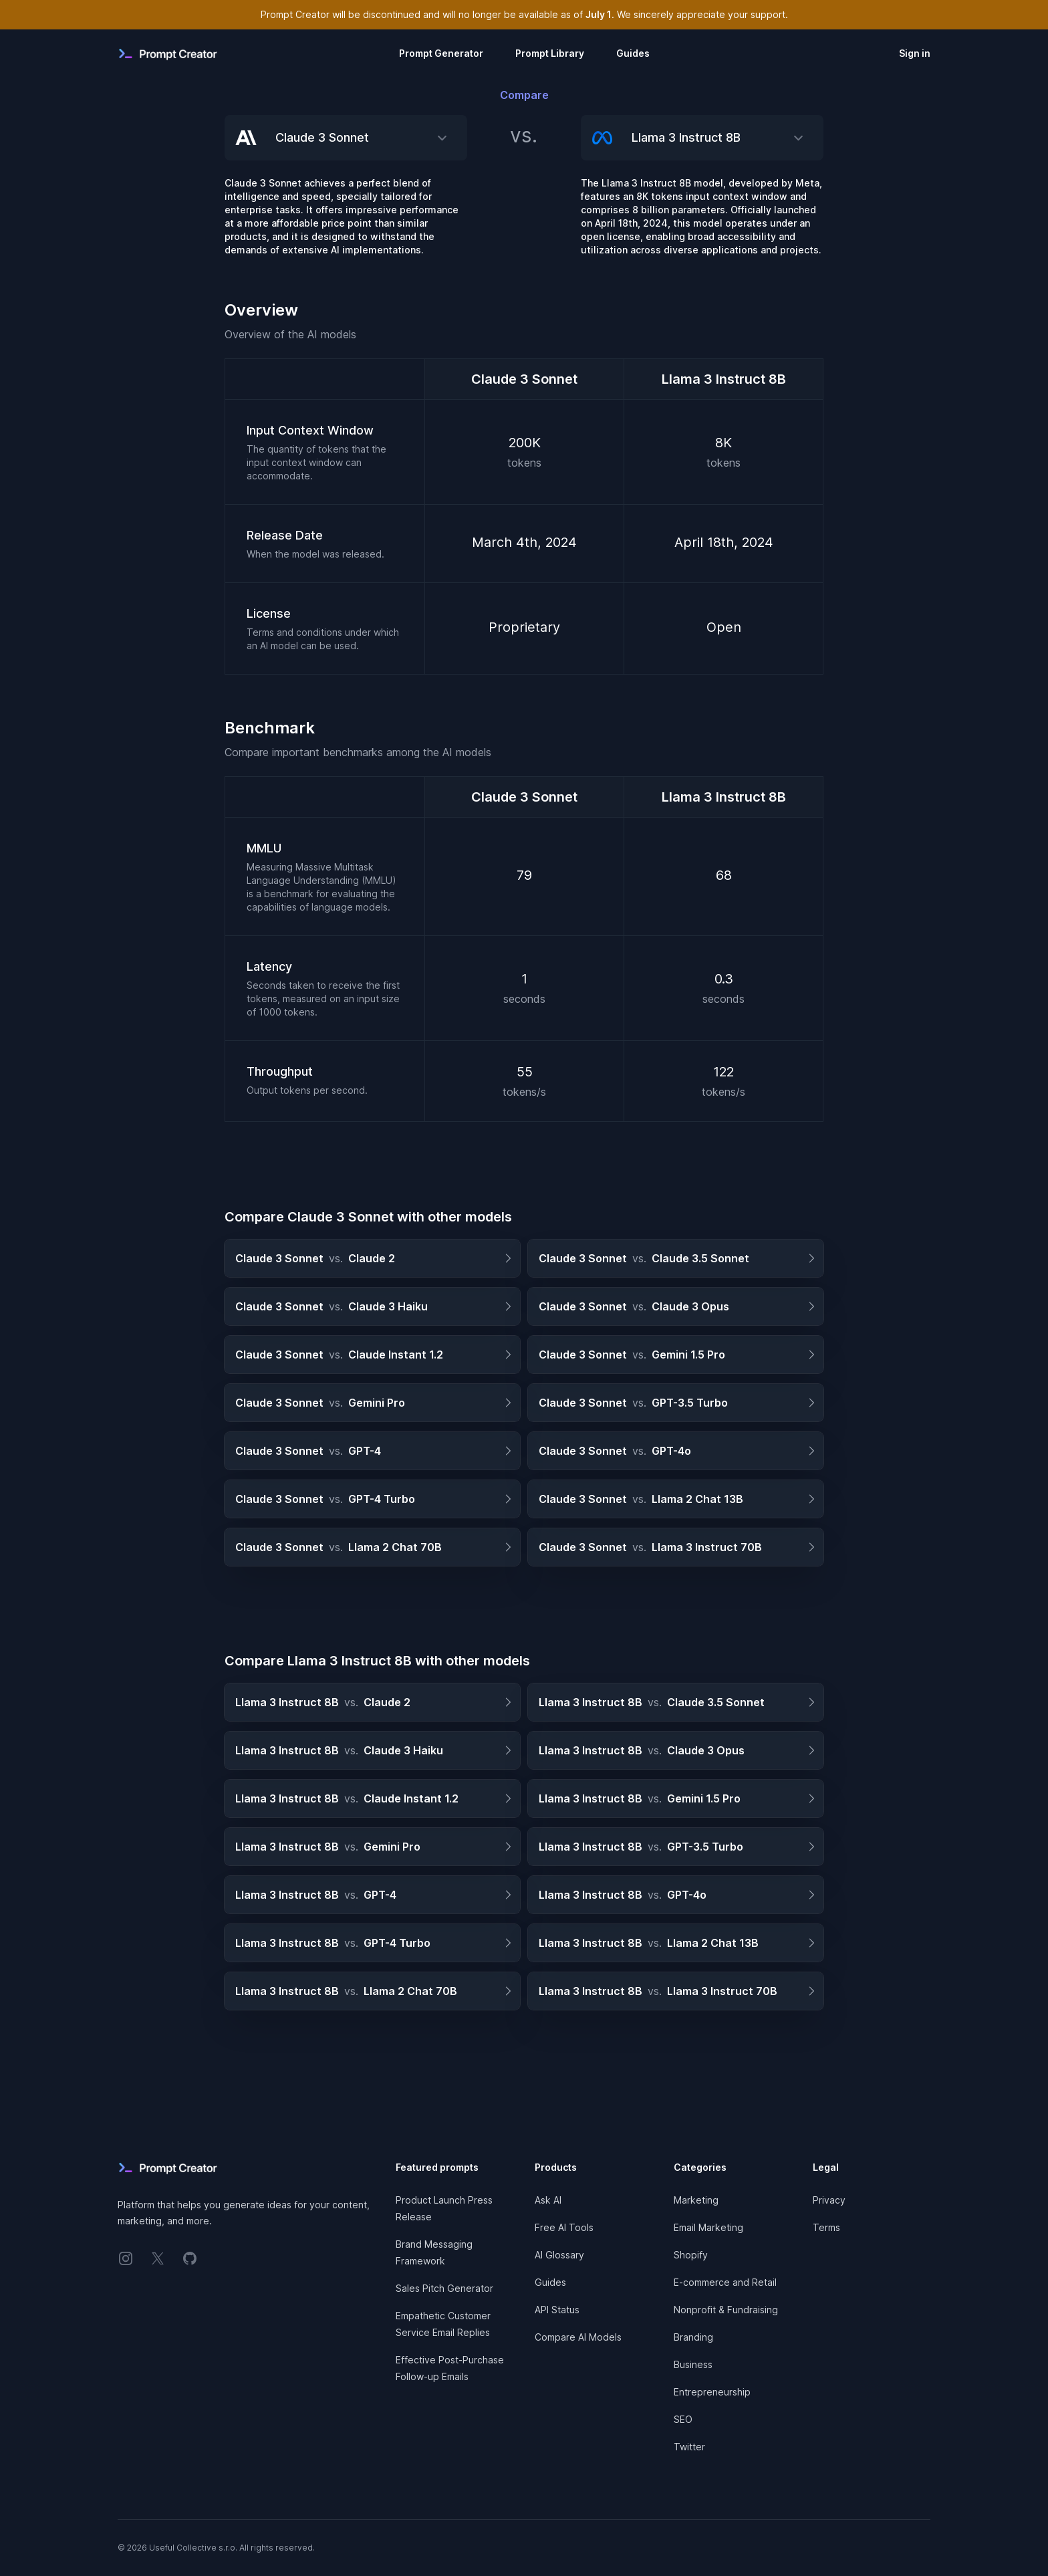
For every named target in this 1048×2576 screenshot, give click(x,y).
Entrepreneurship (712, 2391)
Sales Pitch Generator (444, 2288)
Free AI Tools (564, 2227)
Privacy (829, 2200)
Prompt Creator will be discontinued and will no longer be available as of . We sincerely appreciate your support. (524, 14)
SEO (683, 2419)
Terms (826, 2227)
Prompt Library (549, 53)
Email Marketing (708, 2227)
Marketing (696, 2200)
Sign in (914, 53)
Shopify (691, 2254)
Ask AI (548, 2200)
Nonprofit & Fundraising (726, 2309)
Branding (693, 2337)
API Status (557, 2309)
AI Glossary (559, 2254)
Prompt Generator (441, 53)
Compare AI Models (578, 2337)
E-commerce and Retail (725, 2282)
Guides (633, 53)
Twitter (689, 2446)
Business (693, 2364)
